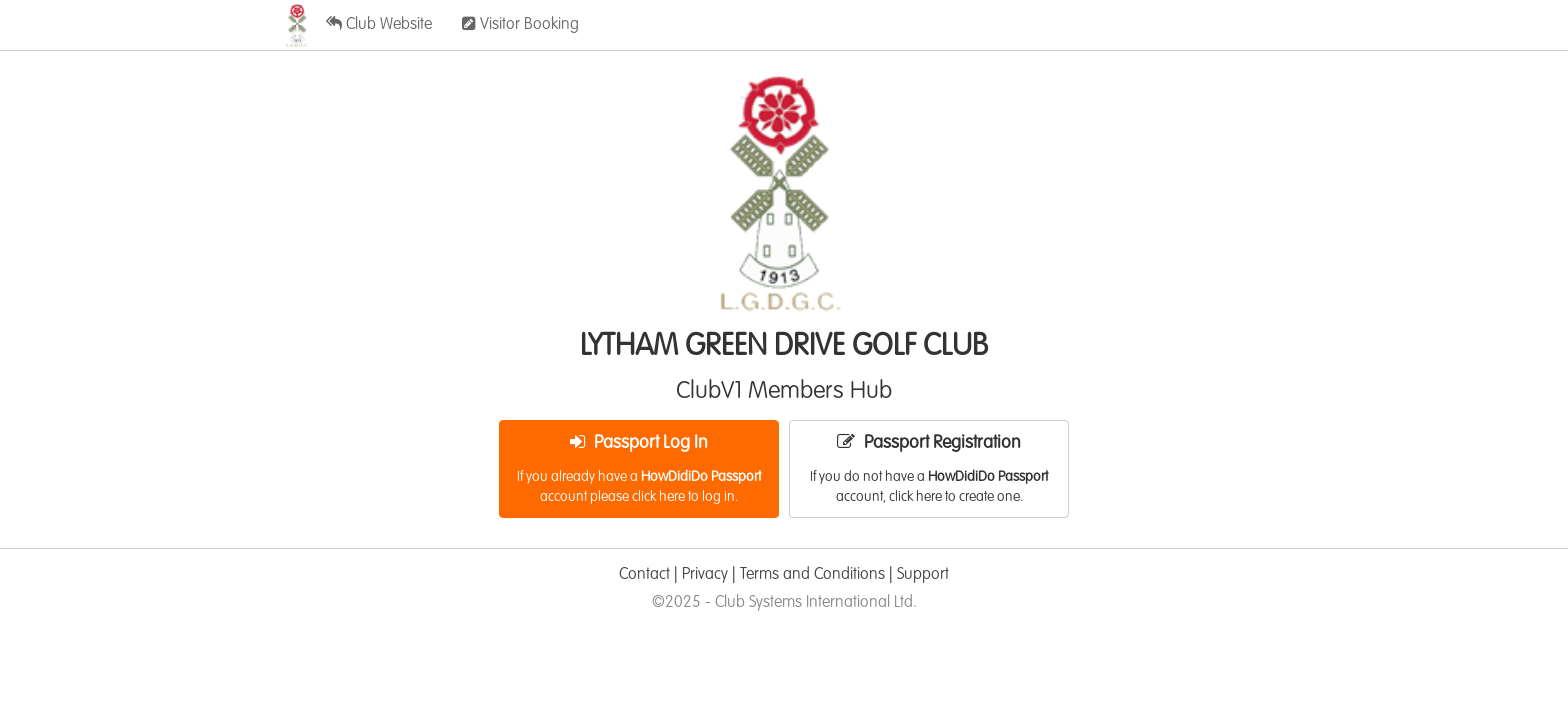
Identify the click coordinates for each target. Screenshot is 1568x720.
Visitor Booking (520, 24)
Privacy (705, 575)
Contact (644, 575)
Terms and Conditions (812, 575)
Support (923, 575)
